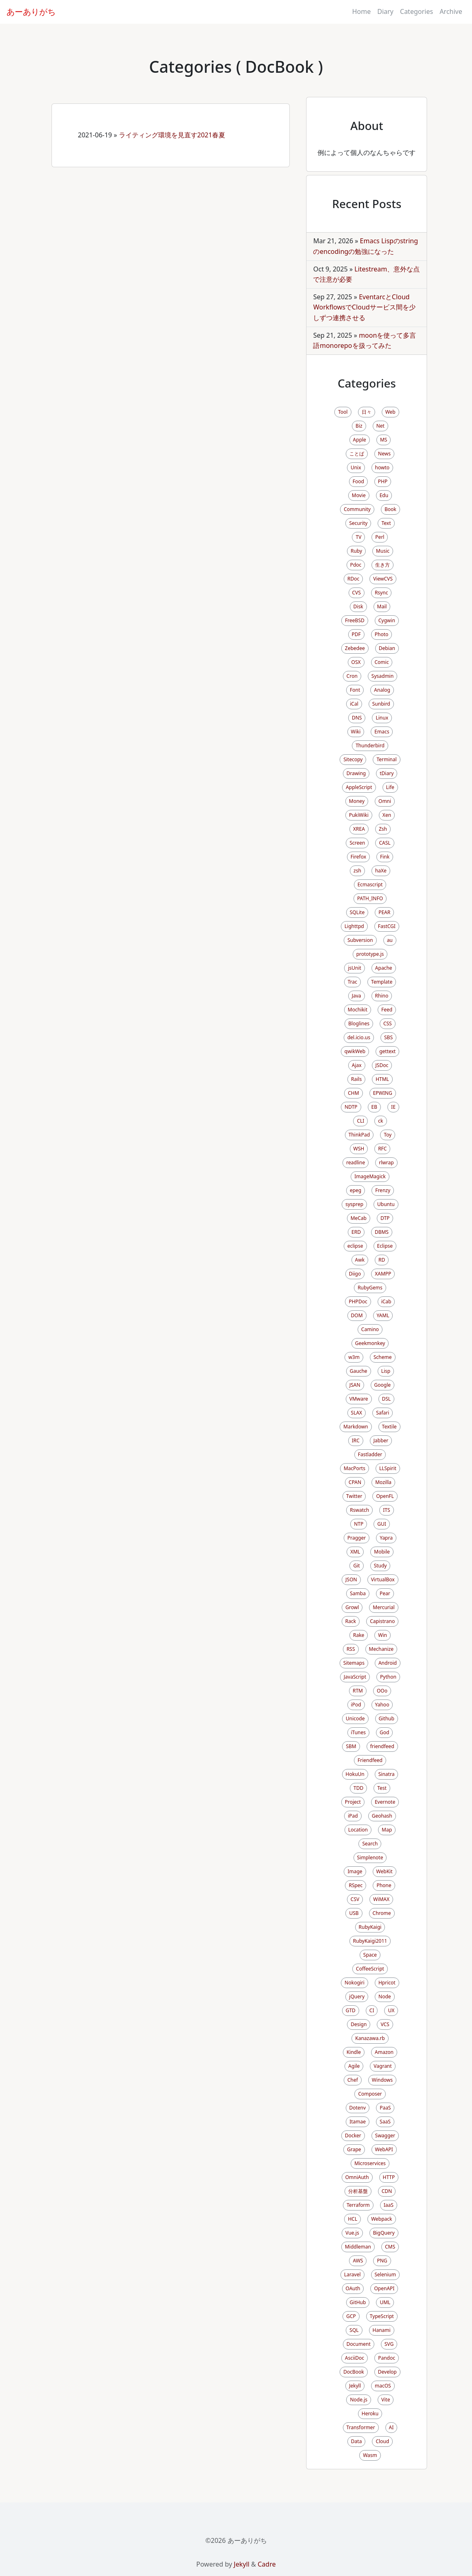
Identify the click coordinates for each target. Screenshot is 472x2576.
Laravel (352, 2274)
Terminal (386, 759)
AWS (358, 2260)
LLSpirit (387, 1468)
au (390, 940)
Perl (379, 537)
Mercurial (383, 1607)
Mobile (381, 1551)
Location (358, 1829)
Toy (387, 1134)
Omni (384, 801)
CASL (384, 842)
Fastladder (370, 1454)
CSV (355, 1899)
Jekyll (355, 2385)
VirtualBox (383, 1579)
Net (380, 425)
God (384, 1732)
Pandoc (386, 2357)
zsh (357, 870)
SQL (353, 2330)
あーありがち (31, 11)
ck (380, 1120)
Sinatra (386, 1774)
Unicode (355, 1718)
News (384, 453)
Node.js (358, 2399)
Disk (358, 606)
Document (359, 2344)
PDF (356, 634)
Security (358, 523)
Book (390, 509)
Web (390, 411)
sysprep (354, 1204)
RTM (358, 1690)
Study (380, 1565)
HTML (382, 1079)
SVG (389, 2344)
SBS (388, 1037)
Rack (350, 1621)
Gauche (358, 1371)
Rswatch (359, 1510)
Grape (354, 2149)
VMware (358, 1398)
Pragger (356, 1537)
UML (385, 2302)
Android (387, 1662)
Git (356, 1565)
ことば (356, 453)
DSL (386, 1398)
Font (355, 689)
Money (357, 801)
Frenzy (382, 1190)
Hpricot (387, 1982)
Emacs (381, 731)
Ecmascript (370, 884)
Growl (352, 1607)
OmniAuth (357, 2177)
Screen (357, 842)
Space (370, 1954)
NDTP (350, 1106)
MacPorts (354, 1468)
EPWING (382, 1093)
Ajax (357, 1065)
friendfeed (382, 1746)
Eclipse (385, 1245)
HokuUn (355, 1774)
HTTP (389, 2177)
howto (382, 467)
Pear (385, 1593)
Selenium (385, 2274)
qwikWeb (354, 1051)
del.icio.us (358, 1037)
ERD (356, 1232)
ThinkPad (359, 1134)
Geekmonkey (370, 1343)
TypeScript (382, 2316)
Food (358, 481)
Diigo (355, 1273)
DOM (357, 1315)
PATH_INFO (370, 898)
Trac (352, 981)
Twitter (354, 1496)
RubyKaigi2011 (370, 1940)
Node (384, 1996)
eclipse (355, 1245)
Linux (382, 717)
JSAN (354, 1384)
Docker (353, 2135)
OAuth (353, 2288)
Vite (385, 2399)
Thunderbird (370, 745)
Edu (384, 495)
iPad (353, 1815)
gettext (387, 1051)
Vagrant (382, 2066)
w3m (354, 1357)
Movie (359, 495)
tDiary (387, 773)
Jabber (381, 1440)
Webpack (381, 2218)
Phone (383, 1885)
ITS (386, 1510)
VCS (384, 2024)
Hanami (382, 2330)
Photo (382, 634)
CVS (356, 592)
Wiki (356, 731)
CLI (360, 1120)
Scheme (383, 1357)
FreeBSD (355, 620)
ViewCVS (383, 578)
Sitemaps (354, 1662)
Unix (356, 467)
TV (358, 537)
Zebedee (355, 648)
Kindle (354, 2052)
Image (354, 1871)
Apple (359, 439)
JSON (351, 1579)
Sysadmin (382, 676)
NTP (358, 1523)
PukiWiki (359, 815)
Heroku (370, 2413)
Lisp (386, 1371)
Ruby (356, 550)
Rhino (382, 995)
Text (386, 523)
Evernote (385, 1801)
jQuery (357, 1996)
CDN (387, 2191)
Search (370, 1843)
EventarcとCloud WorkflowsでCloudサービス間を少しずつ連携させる (364, 307)
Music (382, 550)
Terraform (358, 2205)
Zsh (383, 828)
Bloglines (358, 1023)
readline (355, 1162)
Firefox (358, 856)
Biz (359, 425)
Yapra (386, 1537)
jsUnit (354, 967)
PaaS (385, 2107)
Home (361, 11)
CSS (387, 1023)
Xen (387, 815)
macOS (383, 2385)
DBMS (382, 1232)
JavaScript (355, 1676)
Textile (389, 1426)
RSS (351, 1649)
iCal (354, 703)
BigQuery (384, 2232)
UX (391, 2010)
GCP (351, 2316)
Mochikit (357, 1009)
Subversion (360, 940)
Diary (385, 11)
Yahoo (382, 1704)
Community (357, 509)
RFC (382, 1148)
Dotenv (357, 2107)
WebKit (384, 1871)
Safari (382, 1412)
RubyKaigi (370, 1927)
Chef (352, 2079)
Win (382, 1635)
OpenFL (385, 1496)
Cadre (266, 2564)
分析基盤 (358, 2191)
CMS (390, 2246)
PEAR (384, 912)
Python (388, 1676)
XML (355, 1551)
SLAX (356, 1412)
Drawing (356, 773)
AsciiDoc (354, 2357)
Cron (352, 676)
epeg (355, 1190)
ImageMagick (369, 1176)
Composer (370, 2093)
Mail (382, 606)
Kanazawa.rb (370, 2038)
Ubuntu (386, 1204)
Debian (387, 648)
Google (382, 1384)
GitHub (358, 2302)
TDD (358, 1788)
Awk (360, 1259)
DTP (384, 1218)
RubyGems (370, 1287)
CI (371, 2010)
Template (381, 981)
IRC (356, 1440)
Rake (358, 1635)
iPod (356, 1704)
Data (356, 2441)
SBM (351, 1746)
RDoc (353, 578)
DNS (357, 717)
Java (356, 995)
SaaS (385, 2121)
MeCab (359, 1218)
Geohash (382, 1815)
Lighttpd (354, 926)
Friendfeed (370, 1760)
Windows (382, 2079)
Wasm (370, 2455)
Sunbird (381, 703)
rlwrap (386, 1162)
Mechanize (381, 1649)
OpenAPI (384, 2288)
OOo (382, 1690)
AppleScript (359, 787)
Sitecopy (352, 759)
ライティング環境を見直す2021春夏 (172, 134)
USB (353, 1913)
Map (387, 1829)
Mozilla (383, 1482)
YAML (383, 1315)
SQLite (357, 912)
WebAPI (384, 2149)
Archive (451, 11)
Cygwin (386, 620)
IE (393, 1106)
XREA (359, 828)
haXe (381, 870)
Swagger (385, 2135)
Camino (370, 1329)
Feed (386, 1009)
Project (353, 1801)
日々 (366, 411)
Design (359, 2024)
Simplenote (370, 1857)
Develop (387, 2371)
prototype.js (370, 954)
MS (383, 439)
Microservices (370, 2163)
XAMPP (383, 1273)
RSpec (355, 1885)
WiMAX (381, 1899)
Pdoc (356, 564)
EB (374, 1106)
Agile (354, 2066)
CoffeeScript (370, 1968)
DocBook (353, 2371)
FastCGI (387, 926)
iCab (386, 1301)
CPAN (355, 1482)
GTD (351, 2010)
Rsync (381, 592)
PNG (382, 2260)
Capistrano (382, 1621)
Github (386, 1718)
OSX (356, 662)
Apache (383, 967)
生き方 (382, 564)
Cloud (382, 2441)
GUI (381, 1523)
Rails (356, 1079)
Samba (358, 1593)
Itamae (357, 2121)
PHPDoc (358, 1301)
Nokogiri (354, 1982)
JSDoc (382, 1065)
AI (391, 2427)
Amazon (384, 2052)
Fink (384, 856)
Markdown (355, 1426)
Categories (416, 11)
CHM (353, 1093)
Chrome (382, 1913)
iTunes (358, 1732)
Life (390, 787)
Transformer (361, 2427)
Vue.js (352, 2232)
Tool (342, 411)
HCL (352, 2218)
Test (382, 1788)
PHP (382, 481)
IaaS (389, 2205)
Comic (382, 662)
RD (381, 1259)
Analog (382, 689)
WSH (359, 1148)
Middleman (358, 2246)
